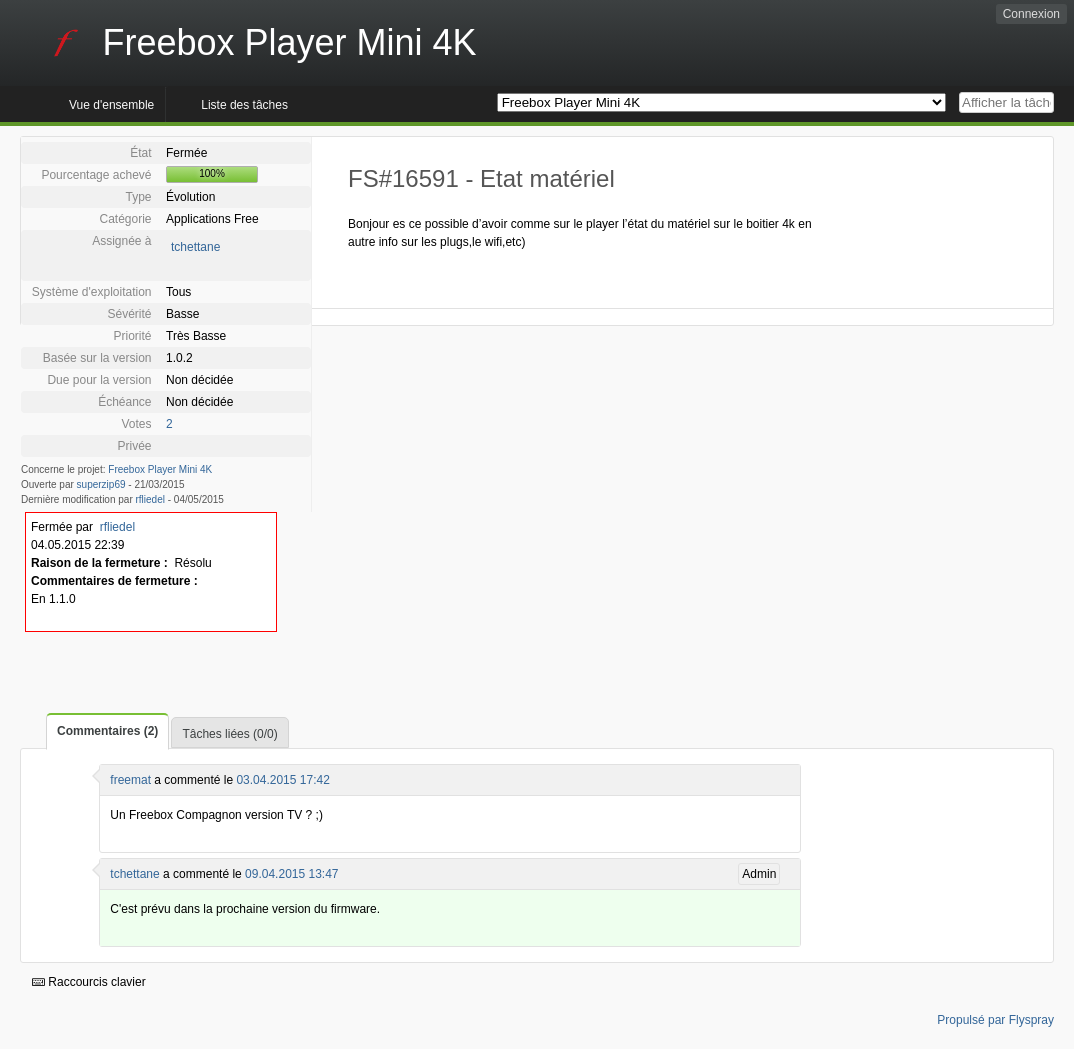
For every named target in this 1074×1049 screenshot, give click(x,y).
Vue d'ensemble (111, 105)
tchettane (195, 247)
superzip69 (101, 484)
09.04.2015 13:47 (291, 874)
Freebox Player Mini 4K (160, 469)
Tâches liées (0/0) (229, 734)
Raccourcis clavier (89, 982)
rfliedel (150, 499)
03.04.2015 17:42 (282, 780)
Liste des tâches (244, 105)
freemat (130, 780)
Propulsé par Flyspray (995, 1020)
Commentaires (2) (107, 731)
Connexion (1031, 14)
